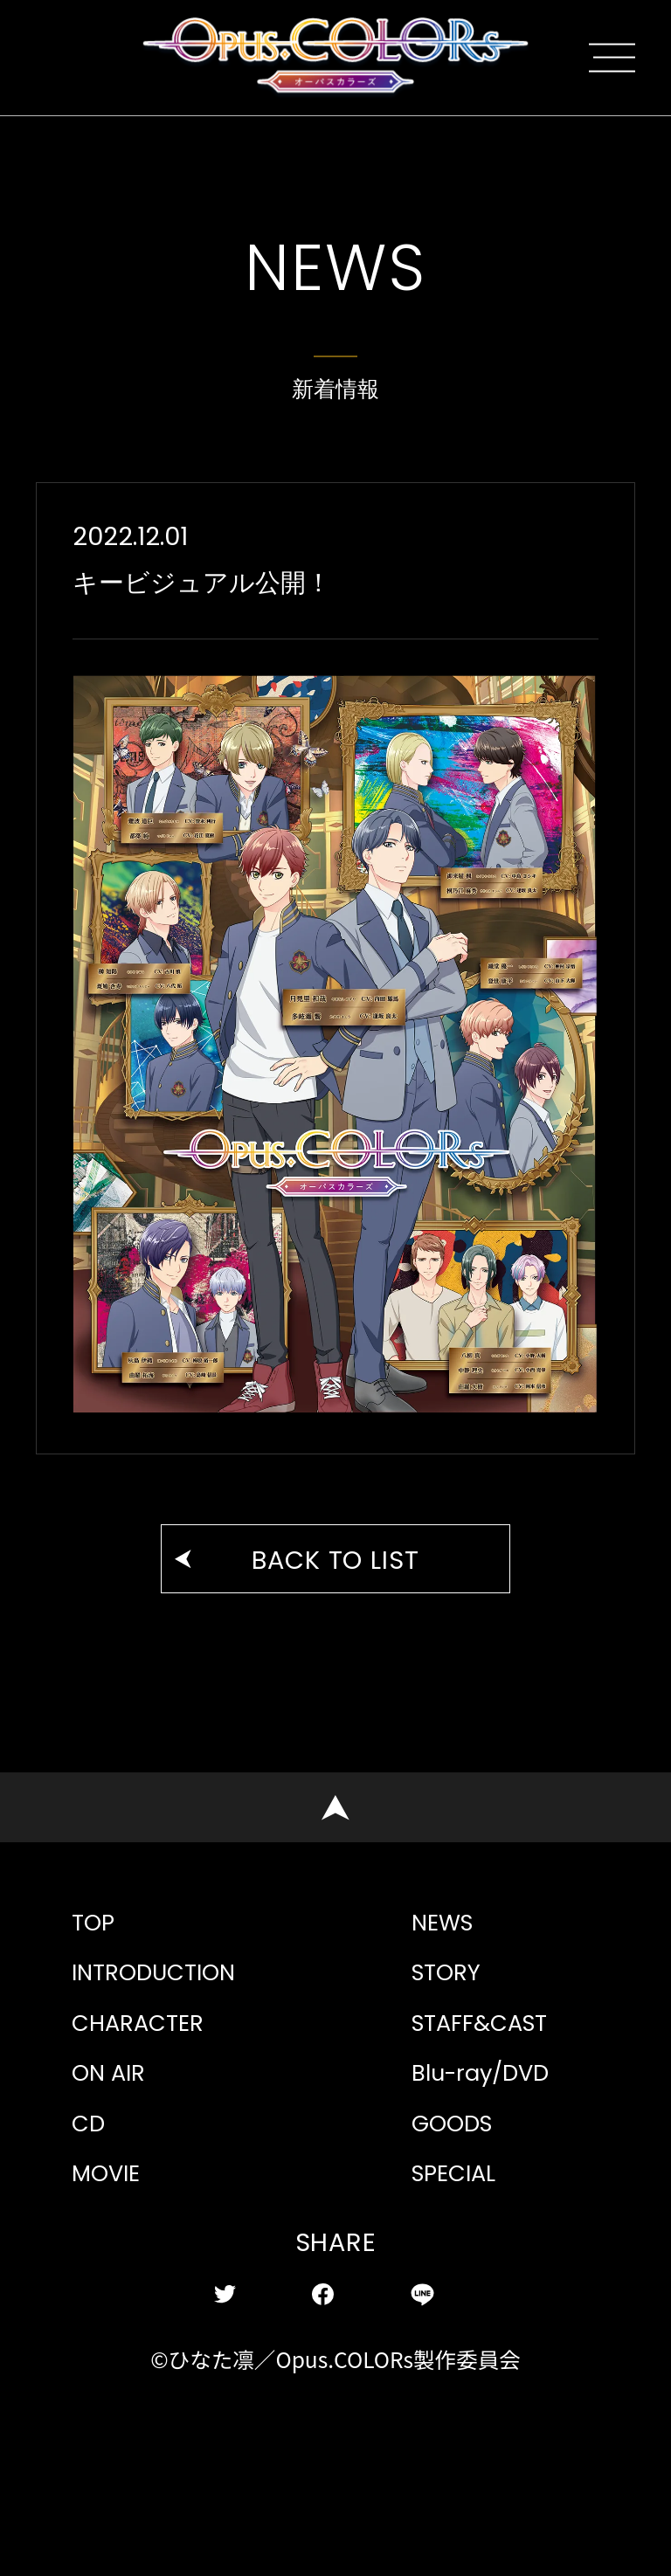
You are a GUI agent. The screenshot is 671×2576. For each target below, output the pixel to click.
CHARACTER (156, 2119)
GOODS (463, 2248)
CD (93, 2248)
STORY (455, 2055)
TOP (98, 1990)
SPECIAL (467, 2312)
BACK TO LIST (336, 1593)
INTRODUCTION (176, 2055)
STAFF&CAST (498, 2119)
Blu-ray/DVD (501, 2183)
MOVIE (117, 2312)
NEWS (452, 1990)
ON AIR (119, 2183)
